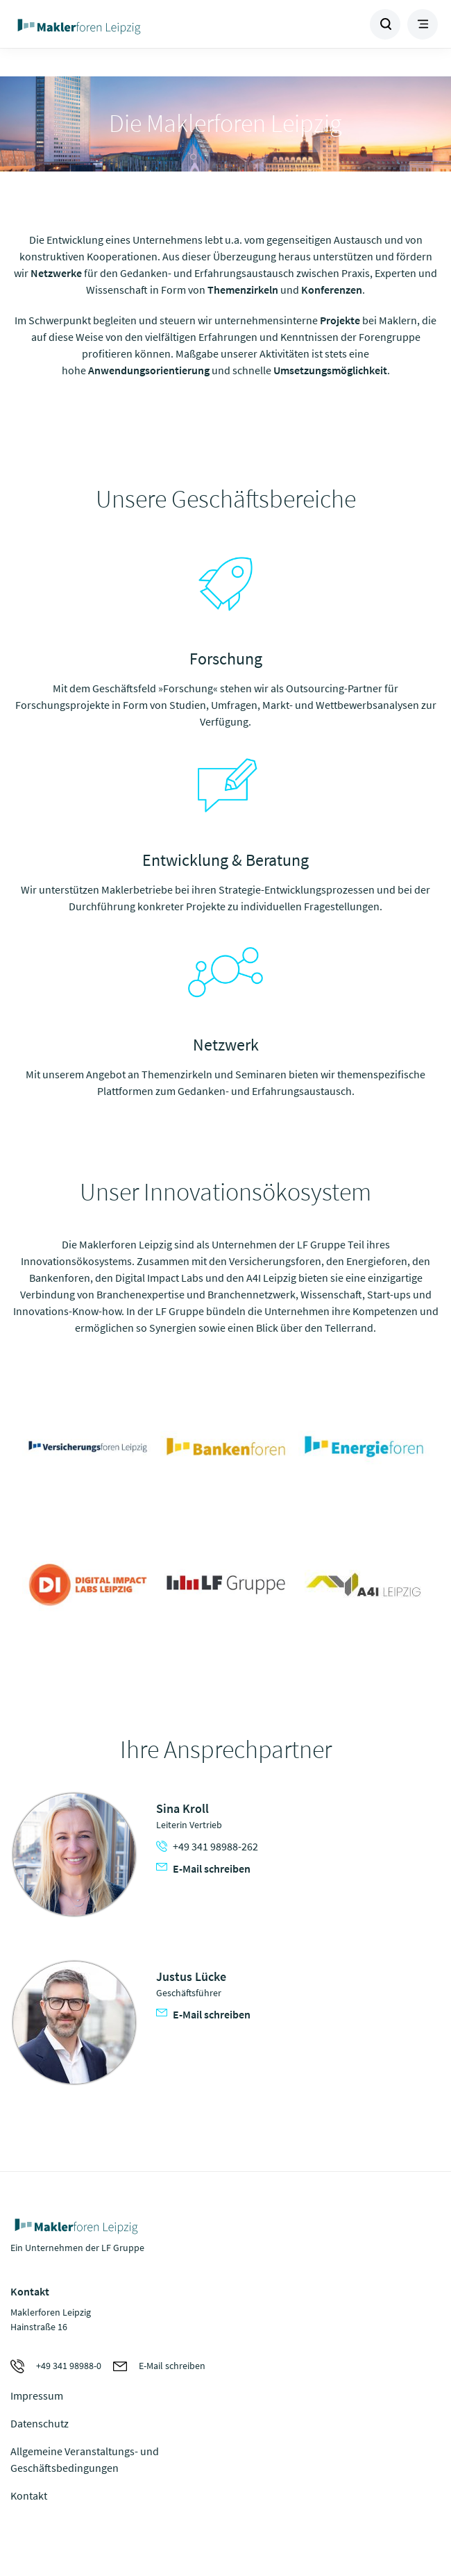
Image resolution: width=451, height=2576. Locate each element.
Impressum (36, 2395)
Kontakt (28, 2495)
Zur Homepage (118, 24)
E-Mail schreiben (203, 1868)
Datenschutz (39, 2423)
